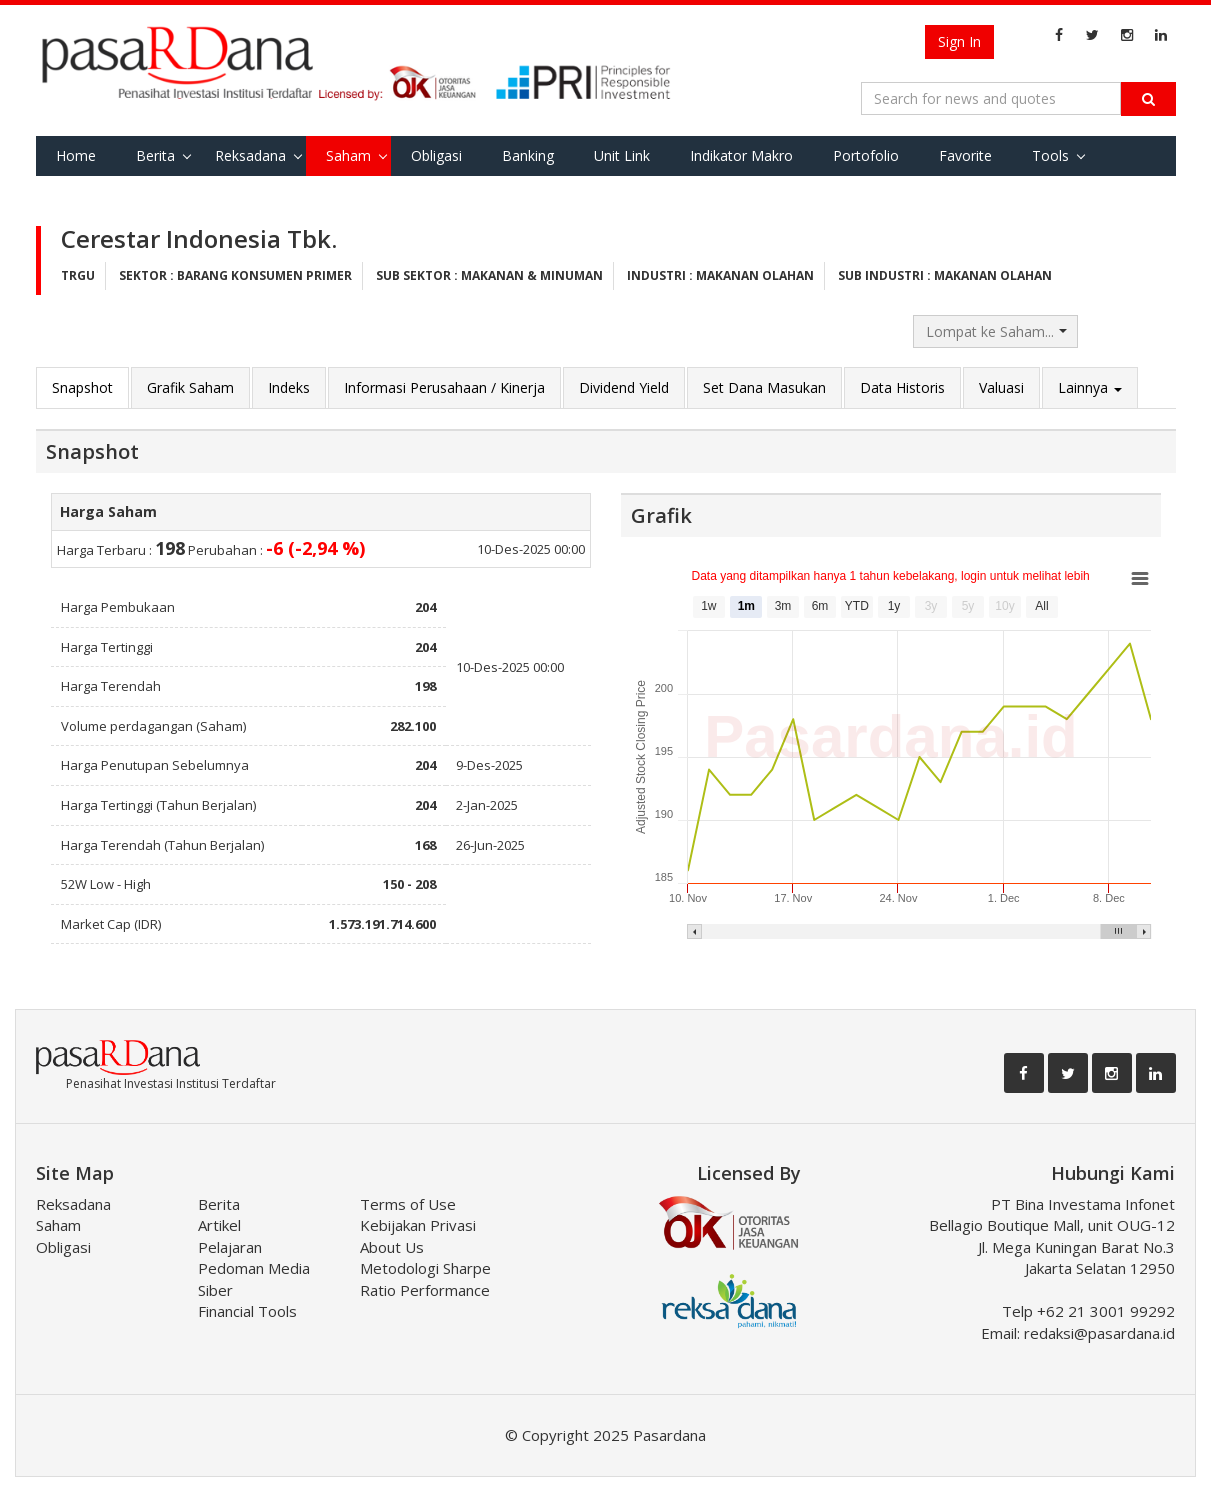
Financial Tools (247, 1311)
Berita (155, 155)
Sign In (959, 41)
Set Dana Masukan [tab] (764, 387)
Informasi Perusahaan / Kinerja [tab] (444, 387)
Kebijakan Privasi (418, 1225)
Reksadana (250, 155)
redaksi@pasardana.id (1099, 1333)
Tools (1050, 155)
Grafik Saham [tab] (190, 387)
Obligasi (436, 155)
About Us (392, 1247)
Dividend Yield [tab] (624, 387)
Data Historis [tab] (902, 387)
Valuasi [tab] (1001, 387)
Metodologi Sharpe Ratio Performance (425, 1278)
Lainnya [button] (1090, 387)
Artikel (219, 1225)
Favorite (965, 155)
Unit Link (622, 155)
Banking (528, 155)
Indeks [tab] (289, 387)
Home (76, 155)
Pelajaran (230, 1247)
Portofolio (866, 155)
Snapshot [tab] (82, 387)
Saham (348, 155)
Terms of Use (408, 1204)
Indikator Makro (741, 155)
